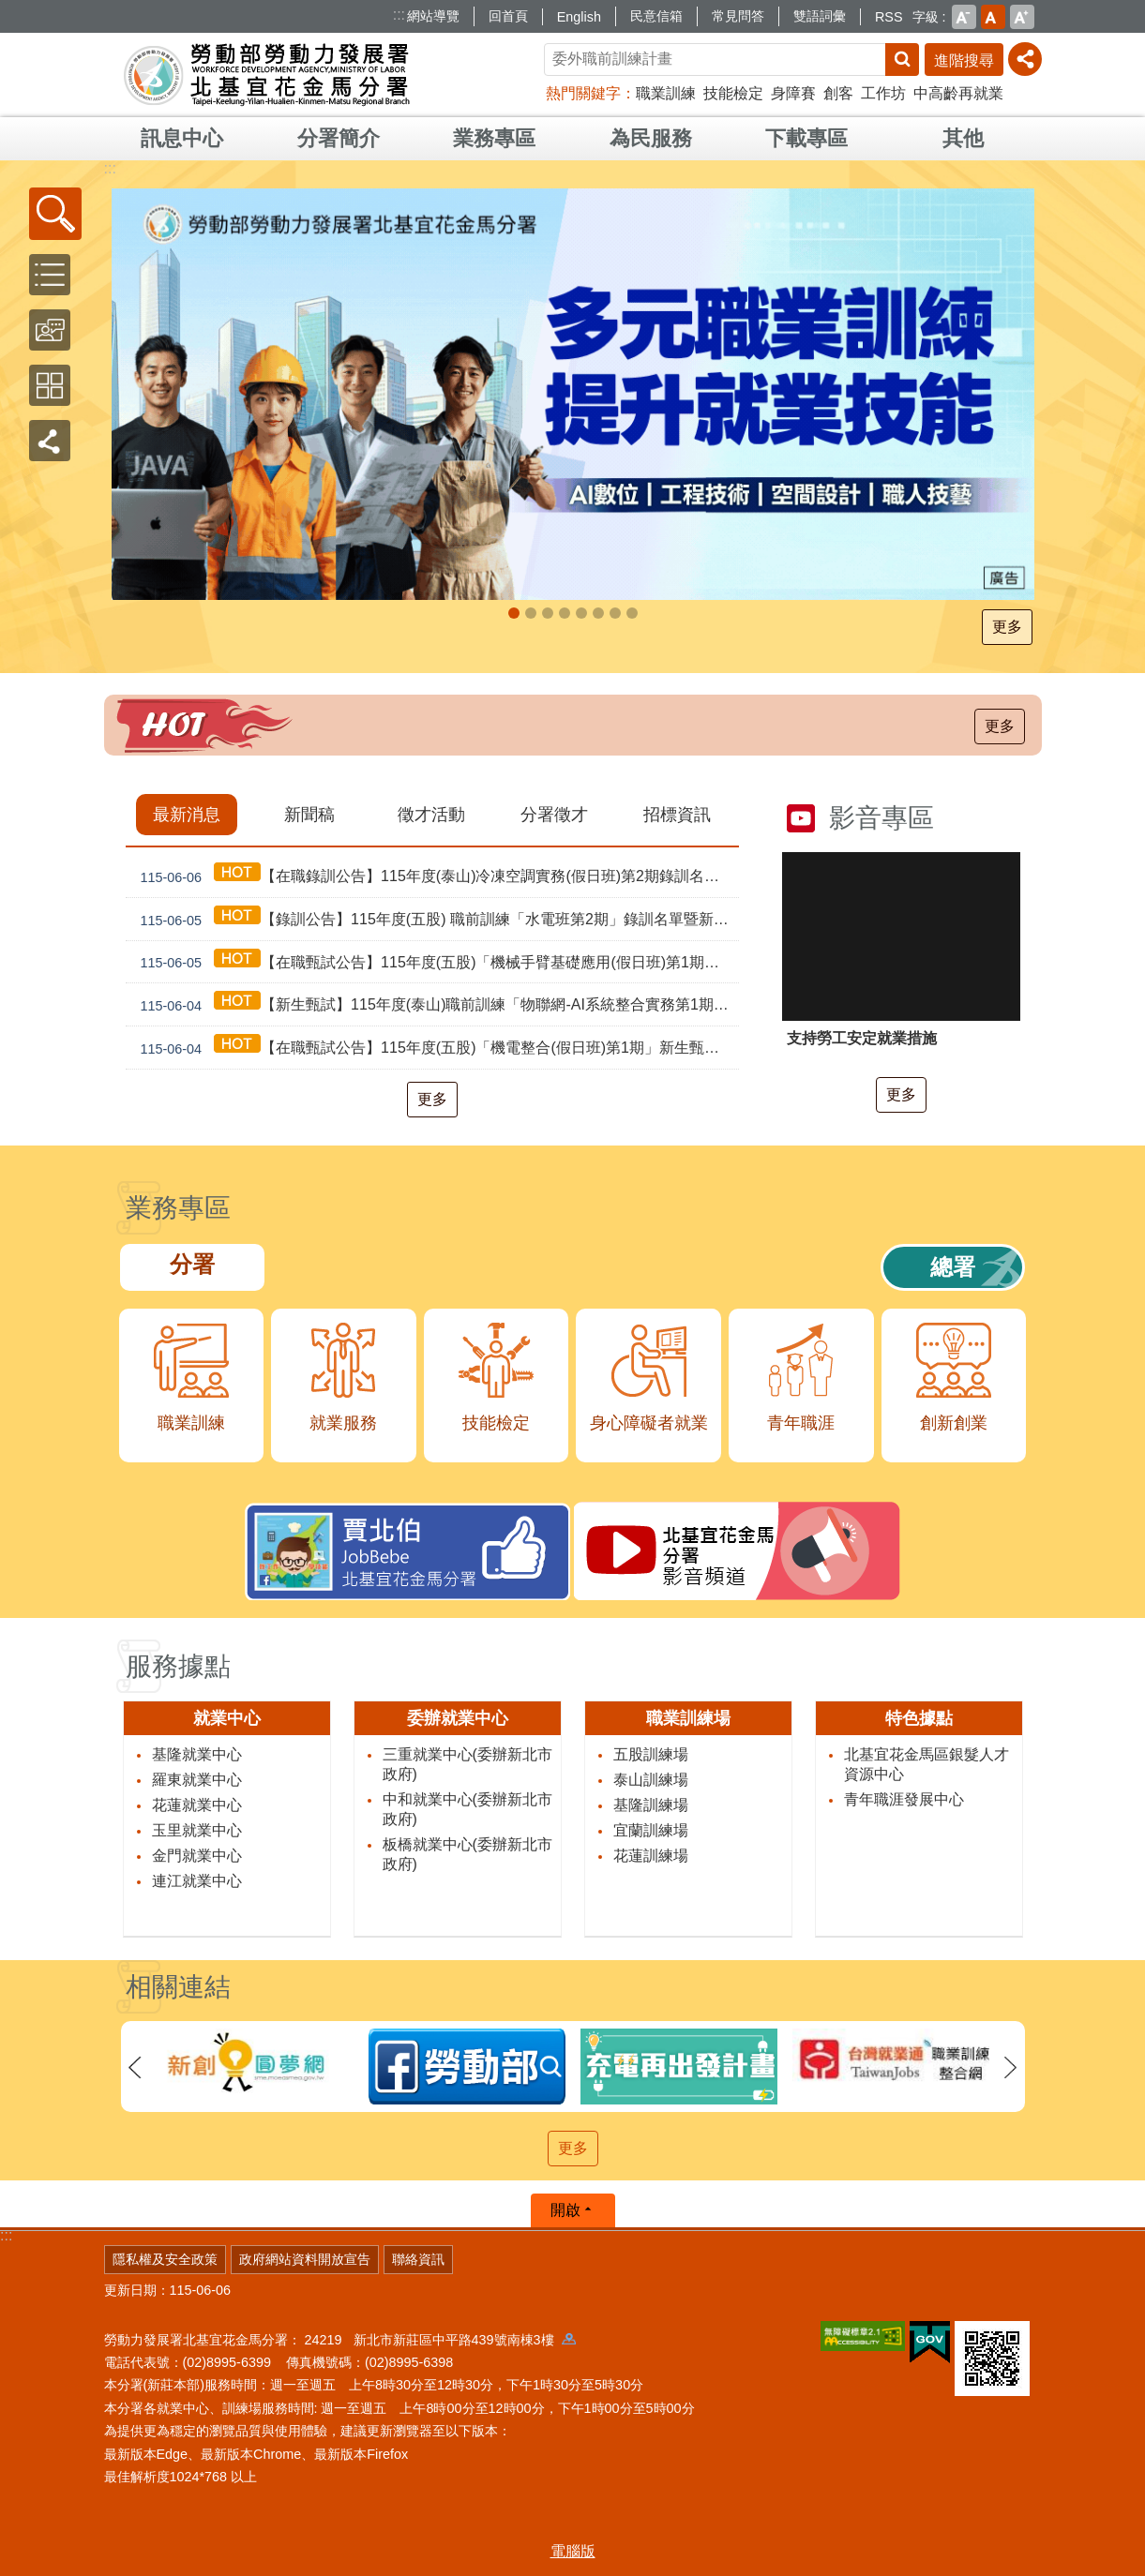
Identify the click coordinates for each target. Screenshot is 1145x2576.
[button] (55, 213)
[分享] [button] (1025, 59)
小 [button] (964, 17)
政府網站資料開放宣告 (304, 2259)
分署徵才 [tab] (554, 814)
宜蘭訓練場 (650, 1830)
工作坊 (883, 93)
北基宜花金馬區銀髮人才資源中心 (926, 1764)
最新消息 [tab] (186, 814)
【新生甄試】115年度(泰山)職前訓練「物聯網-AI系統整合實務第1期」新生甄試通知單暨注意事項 (436, 1004)
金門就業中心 (197, 1856)
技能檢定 (733, 93)
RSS (889, 16)
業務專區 (494, 138)
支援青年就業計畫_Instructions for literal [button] (547, 613)
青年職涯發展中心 (904, 1799)
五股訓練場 (650, 1754)
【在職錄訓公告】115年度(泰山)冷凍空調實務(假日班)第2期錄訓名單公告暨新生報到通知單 (436, 876)
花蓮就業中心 (197, 1805)
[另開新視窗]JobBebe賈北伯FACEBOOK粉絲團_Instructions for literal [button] (598, 613)
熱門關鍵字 (583, 93)
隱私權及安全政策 (165, 2259)
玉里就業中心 (197, 1830)
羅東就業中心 (197, 1780)
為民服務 (651, 138)
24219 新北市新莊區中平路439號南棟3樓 (440, 2339)
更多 (1009, 627)
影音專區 (881, 817)
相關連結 (178, 1986)
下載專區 (806, 138)
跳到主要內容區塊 (9, 9)
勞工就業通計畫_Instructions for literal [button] (530, 613)
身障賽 (793, 93)
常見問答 (738, 15)
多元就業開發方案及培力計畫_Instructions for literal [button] (615, 613)
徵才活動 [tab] (431, 814)
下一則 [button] (1011, 2068)
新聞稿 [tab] (309, 814)
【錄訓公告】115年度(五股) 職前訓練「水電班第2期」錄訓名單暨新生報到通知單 (436, 919)
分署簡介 (338, 138)
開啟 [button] (565, 2210)
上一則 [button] (135, 2068)
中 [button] (993, 17)
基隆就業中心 (197, 1754)
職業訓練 (666, 93)
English (579, 16)
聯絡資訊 (418, 2259)
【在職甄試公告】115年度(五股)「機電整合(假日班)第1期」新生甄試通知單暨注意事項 (436, 1047)
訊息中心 (182, 138)
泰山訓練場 (650, 1780)
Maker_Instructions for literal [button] (632, 613)
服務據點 (178, 1666)
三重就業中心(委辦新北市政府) (467, 1764)
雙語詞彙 (819, 15)
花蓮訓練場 (650, 1856)
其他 (963, 138)
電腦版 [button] (572, 2551)
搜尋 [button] (902, 59)
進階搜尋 (964, 60)
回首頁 (508, 15)
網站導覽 (433, 15)
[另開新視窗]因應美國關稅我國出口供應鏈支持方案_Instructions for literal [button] (564, 613)
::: (399, 14)
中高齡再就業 (958, 93)
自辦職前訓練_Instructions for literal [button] (514, 613)
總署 (952, 1267)
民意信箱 (656, 15)
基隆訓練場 (650, 1805)
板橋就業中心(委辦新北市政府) (467, 1854)
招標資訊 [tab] (677, 814)
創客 (838, 93)
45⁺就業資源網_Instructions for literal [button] (581, 613)
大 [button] (1022, 17)
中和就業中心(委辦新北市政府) (467, 1809)
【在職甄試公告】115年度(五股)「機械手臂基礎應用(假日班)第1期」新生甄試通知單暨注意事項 (436, 962)
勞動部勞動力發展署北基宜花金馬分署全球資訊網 (267, 75)
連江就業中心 (197, 1881)
